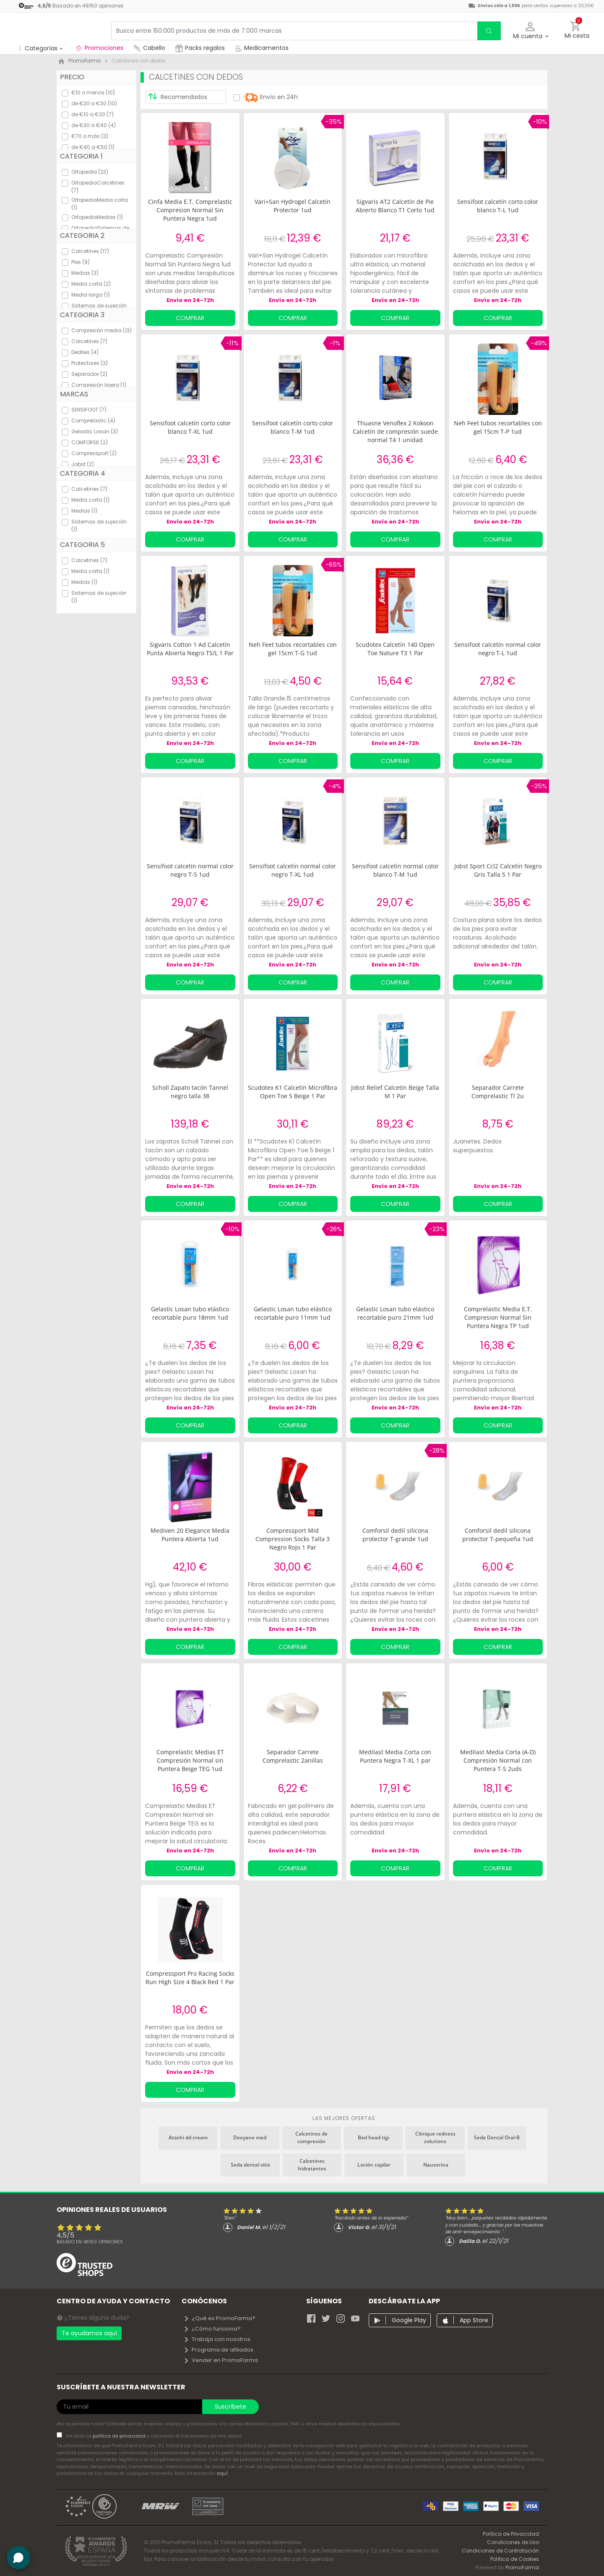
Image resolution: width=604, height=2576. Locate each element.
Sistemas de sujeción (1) (99, 525)
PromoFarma (522, 2567)
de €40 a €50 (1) (93, 147)
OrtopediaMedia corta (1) (99, 203)
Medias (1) (84, 510)
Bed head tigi (373, 2137)
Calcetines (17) (90, 251)
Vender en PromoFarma (220, 2360)
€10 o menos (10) (93, 92)
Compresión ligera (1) (98, 384)
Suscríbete (230, 2406)
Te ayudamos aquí (89, 2333)
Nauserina (435, 2164)
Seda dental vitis (250, 2164)
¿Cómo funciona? (212, 2329)
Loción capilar (374, 2164)
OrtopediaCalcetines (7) (98, 186)
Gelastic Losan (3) (94, 431)
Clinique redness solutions (435, 2137)
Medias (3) (85, 272)
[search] (489, 30)
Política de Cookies (514, 2559)
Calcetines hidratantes (312, 2164)
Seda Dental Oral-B (497, 2137)
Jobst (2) (82, 464)
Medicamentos (262, 48)
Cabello (149, 48)
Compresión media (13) (101, 330)
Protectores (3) (89, 363)
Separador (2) (89, 374)
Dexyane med (249, 2137)
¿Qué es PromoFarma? (219, 2318)
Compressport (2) (94, 453)
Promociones (99, 48)
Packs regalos (200, 48)
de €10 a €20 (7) (92, 114)
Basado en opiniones (90, 2241)
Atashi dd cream (188, 2137)
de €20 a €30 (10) (94, 103)
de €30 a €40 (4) (93, 125)
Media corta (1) (90, 499)
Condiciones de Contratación (500, 2550)
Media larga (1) (90, 294)
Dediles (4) (85, 352)
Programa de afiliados (218, 2350)
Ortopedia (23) (89, 171)
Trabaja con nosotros (216, 2339)
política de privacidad (120, 2436)
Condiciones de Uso (513, 2542)
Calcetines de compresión (311, 2137)
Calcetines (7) (89, 341)
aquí (222, 2473)
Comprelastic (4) (93, 420)
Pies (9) (80, 262)
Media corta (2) (91, 283)
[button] (530, 30)
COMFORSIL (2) (89, 442)
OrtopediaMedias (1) (97, 217)
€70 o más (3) (89, 136)
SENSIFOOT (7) (89, 409)
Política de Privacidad (511, 2533)
